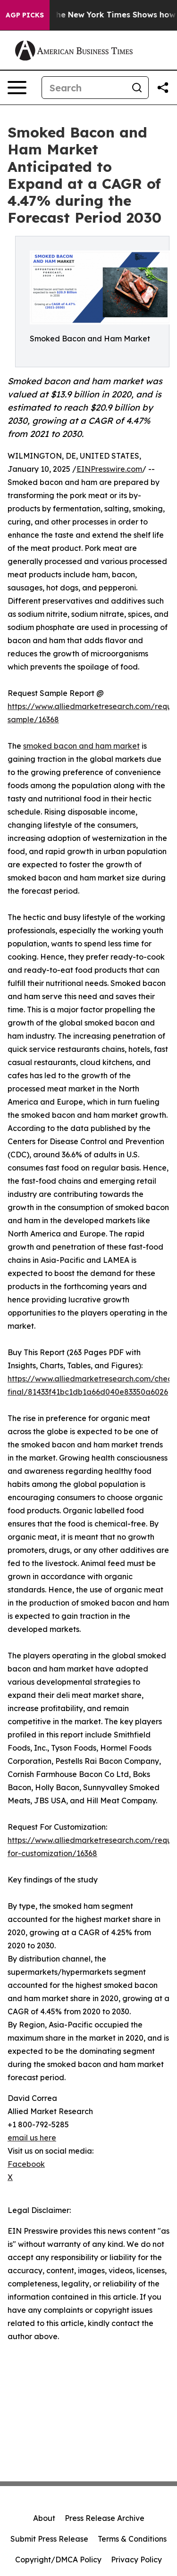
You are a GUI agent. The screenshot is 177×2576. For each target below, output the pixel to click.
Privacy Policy (136, 2559)
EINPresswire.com (109, 469)
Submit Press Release (49, 2539)
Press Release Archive (104, 2518)
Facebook (26, 2164)
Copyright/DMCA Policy (58, 2559)
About (44, 2518)
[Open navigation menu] (17, 87)
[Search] (84, 87)
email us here (32, 2137)
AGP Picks (25, 15)
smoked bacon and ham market (81, 746)
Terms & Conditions (132, 2539)
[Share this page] (162, 87)
